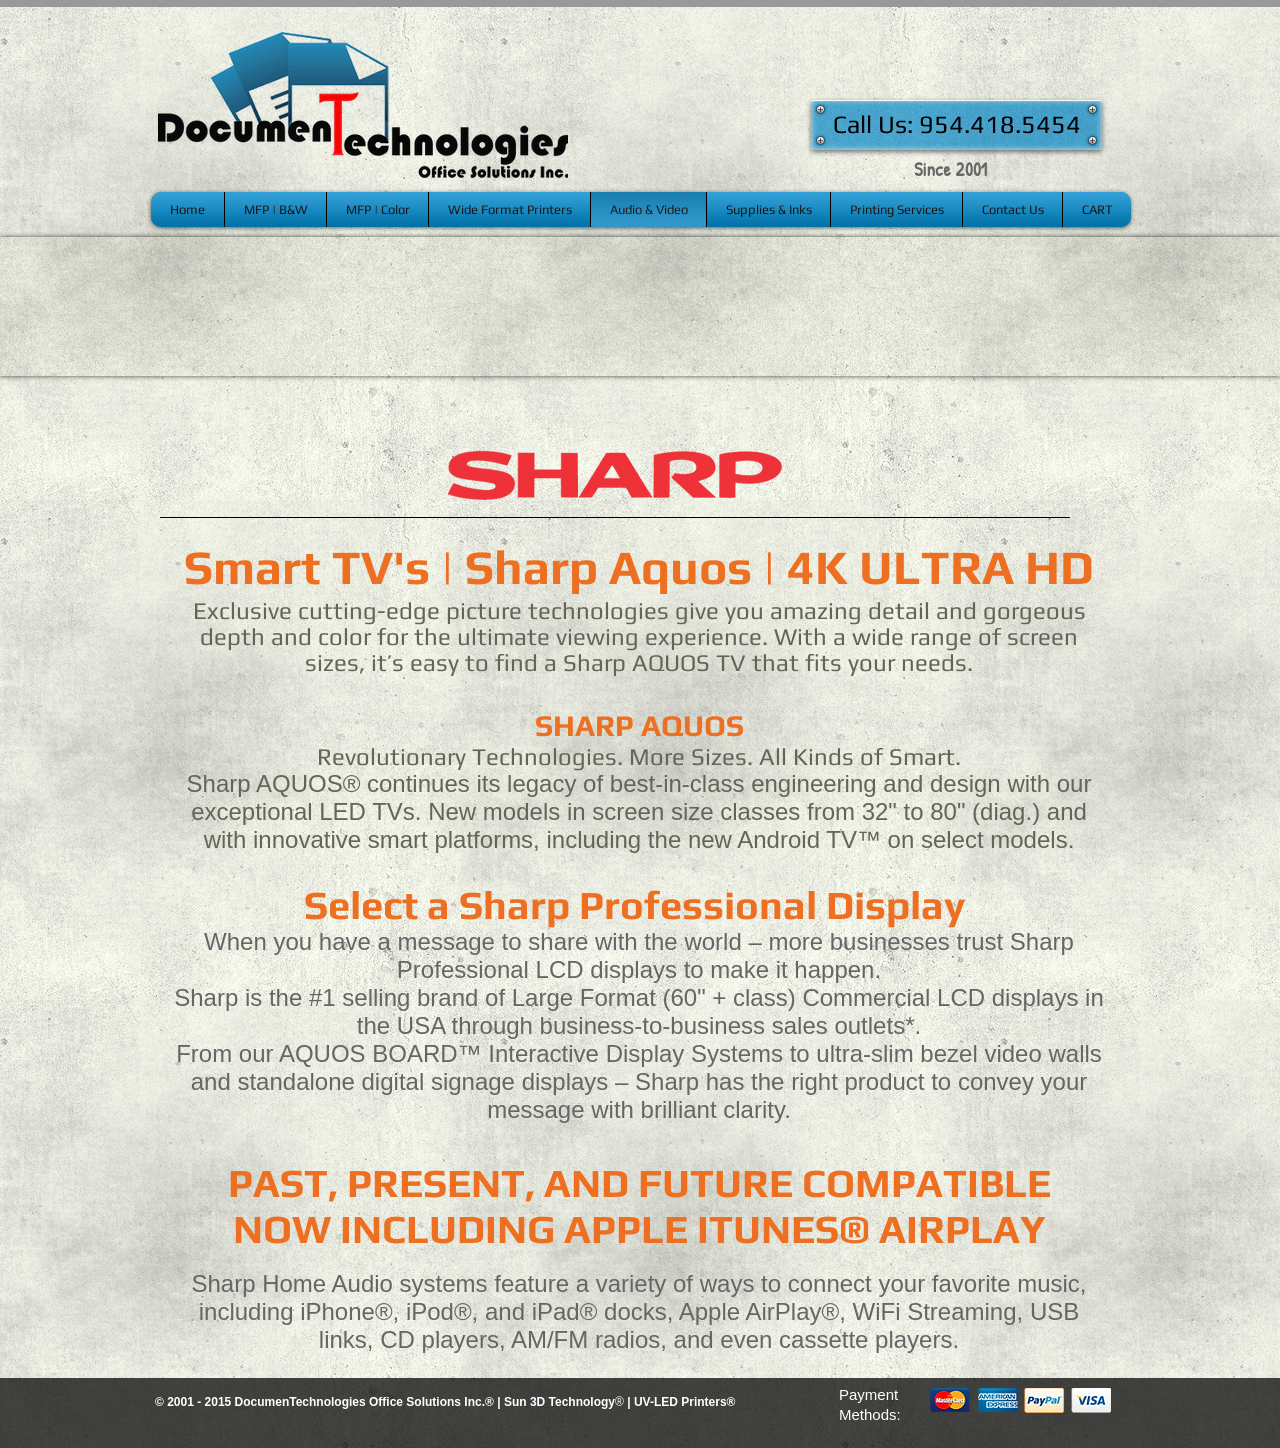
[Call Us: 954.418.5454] (956, 125)
